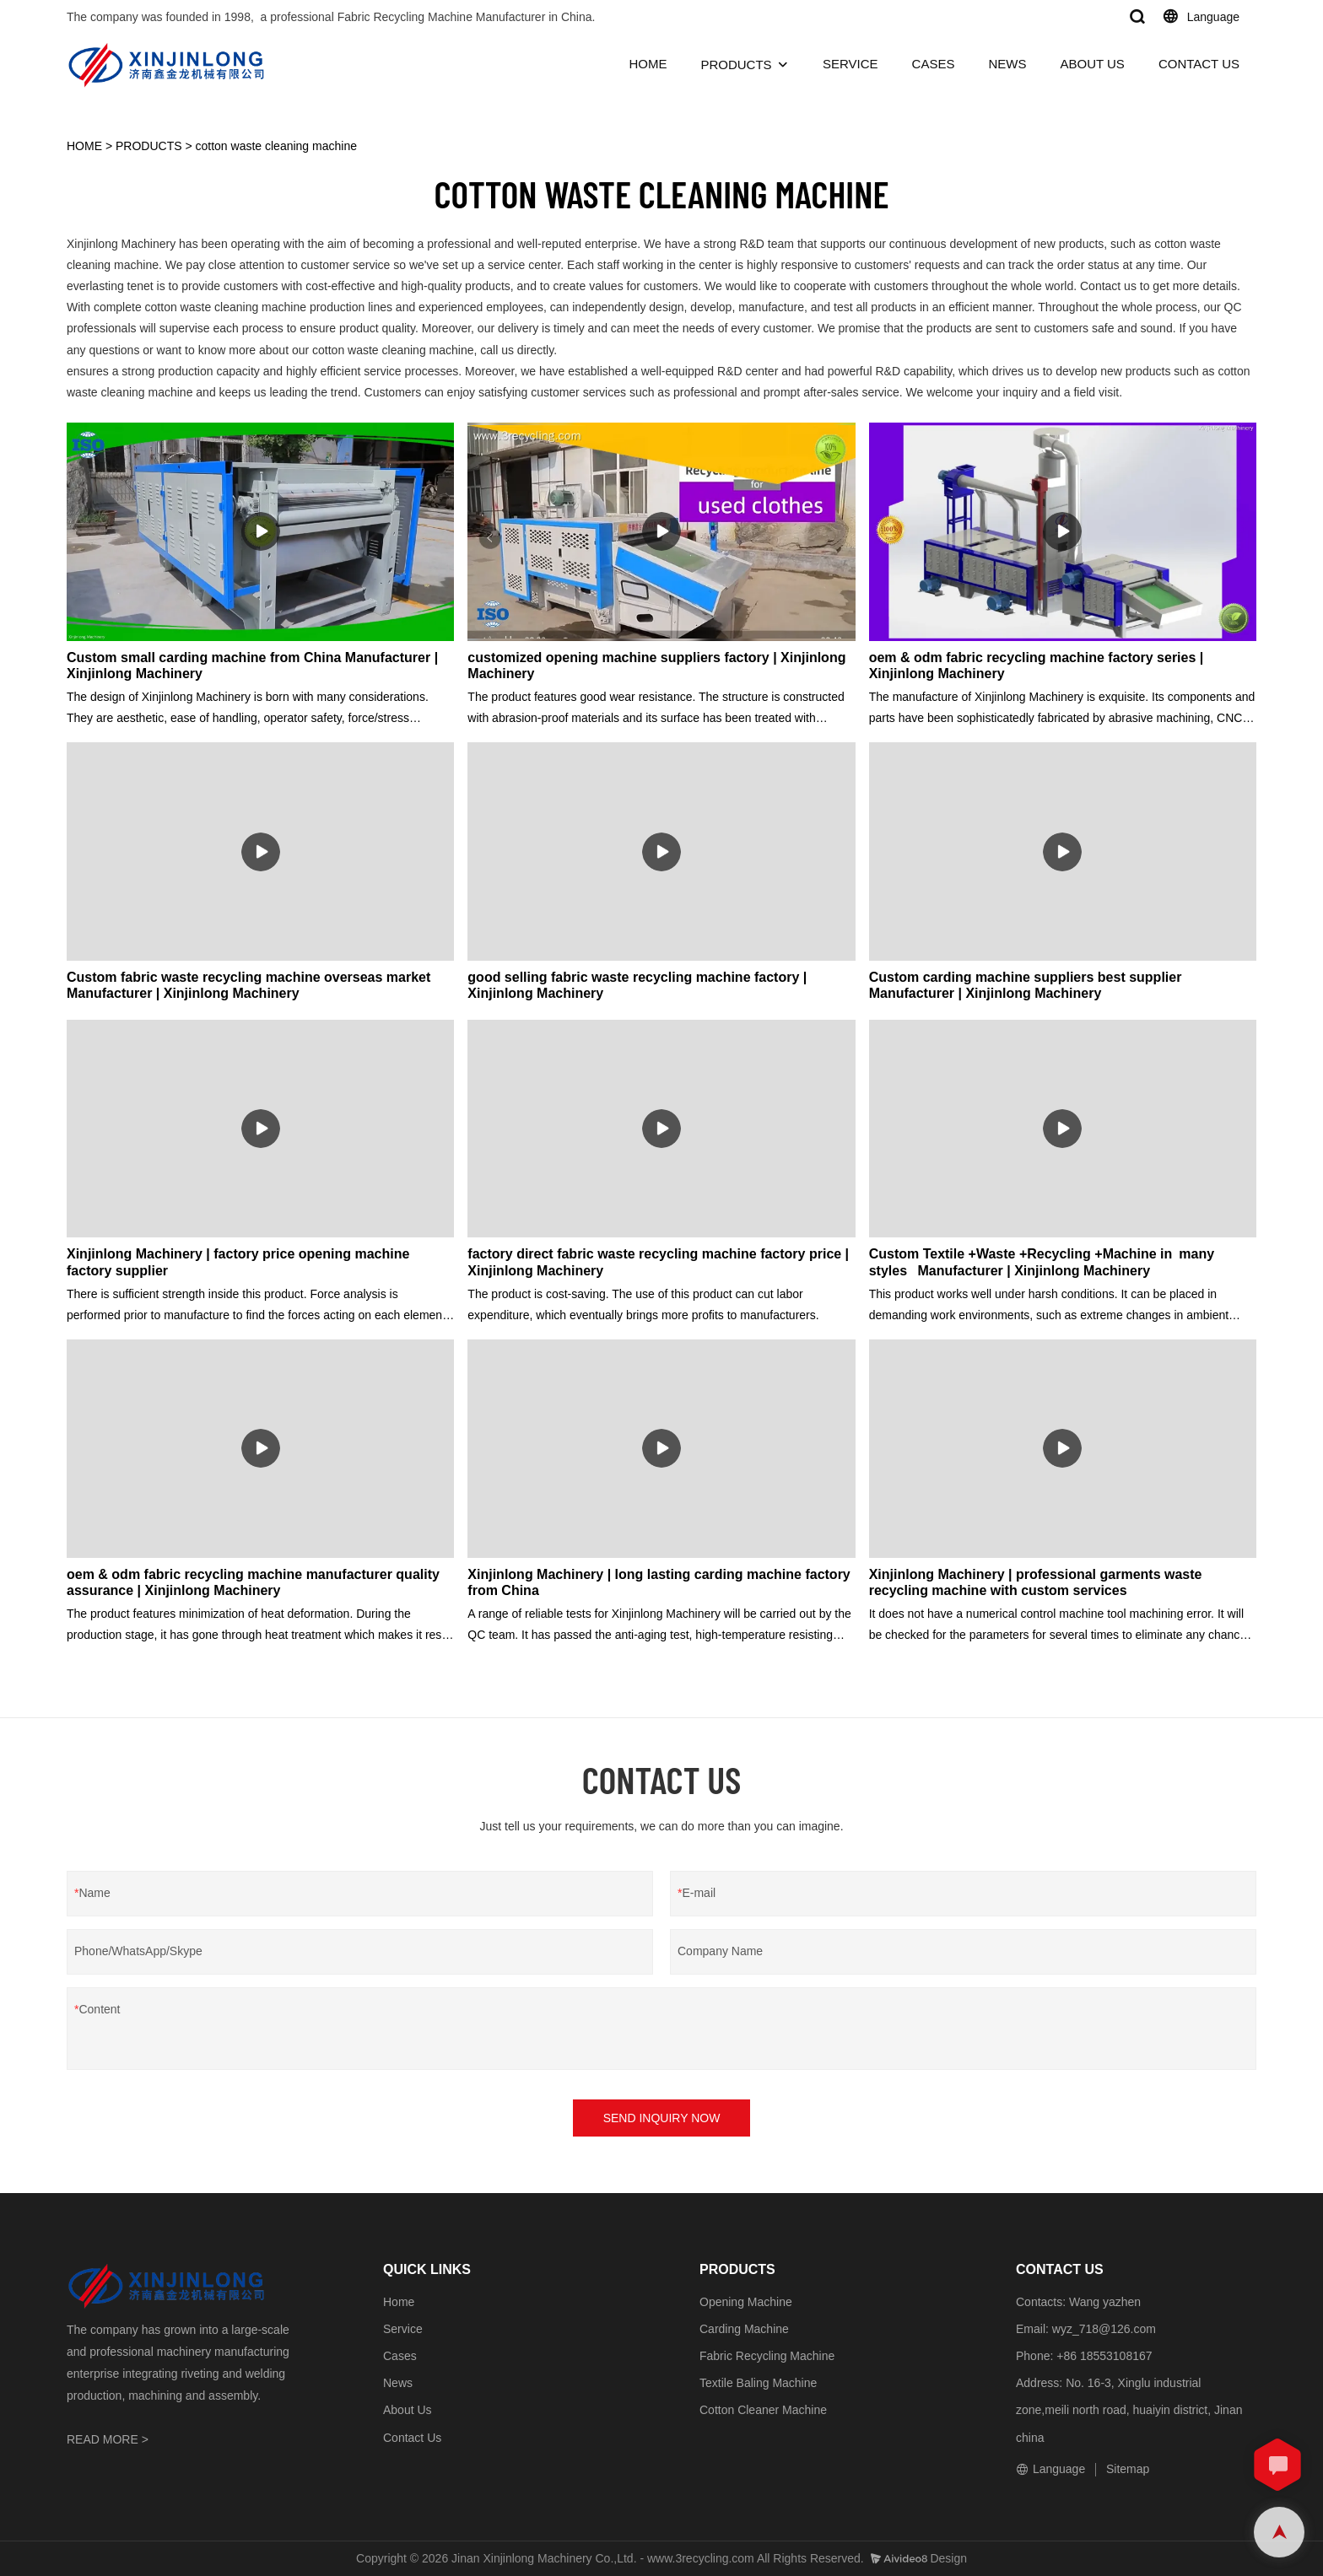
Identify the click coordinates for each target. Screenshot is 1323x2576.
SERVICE (850, 64)
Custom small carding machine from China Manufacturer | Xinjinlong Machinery (252, 665)
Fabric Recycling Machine (766, 2356)
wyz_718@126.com (1104, 2329)
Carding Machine (744, 2329)
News (398, 2383)
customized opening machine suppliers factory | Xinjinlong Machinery (656, 665)
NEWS (1007, 64)
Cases (400, 2356)
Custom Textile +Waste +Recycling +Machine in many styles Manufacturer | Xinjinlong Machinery (1045, 1262)
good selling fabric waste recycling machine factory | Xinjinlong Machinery (637, 985)
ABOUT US (1092, 64)
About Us (407, 2410)
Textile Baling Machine (758, 2383)
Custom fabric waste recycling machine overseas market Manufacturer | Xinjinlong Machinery (248, 985)
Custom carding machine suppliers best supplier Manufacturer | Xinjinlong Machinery (1025, 985)
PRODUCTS (735, 64)
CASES (933, 64)
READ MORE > (107, 2439)
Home (398, 2302)
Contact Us (412, 2437)
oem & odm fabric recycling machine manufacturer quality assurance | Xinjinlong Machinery (253, 1582)
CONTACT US (1198, 64)
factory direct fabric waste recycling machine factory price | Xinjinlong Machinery (658, 1262)
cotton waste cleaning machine (276, 146)
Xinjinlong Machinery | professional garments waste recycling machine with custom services (1035, 1582)
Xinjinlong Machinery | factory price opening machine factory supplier (238, 1262)
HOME (648, 64)
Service (403, 2329)
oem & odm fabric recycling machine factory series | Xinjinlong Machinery (1036, 665)
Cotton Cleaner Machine (763, 2410)
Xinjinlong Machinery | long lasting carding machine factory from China (658, 1582)
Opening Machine (745, 2302)
